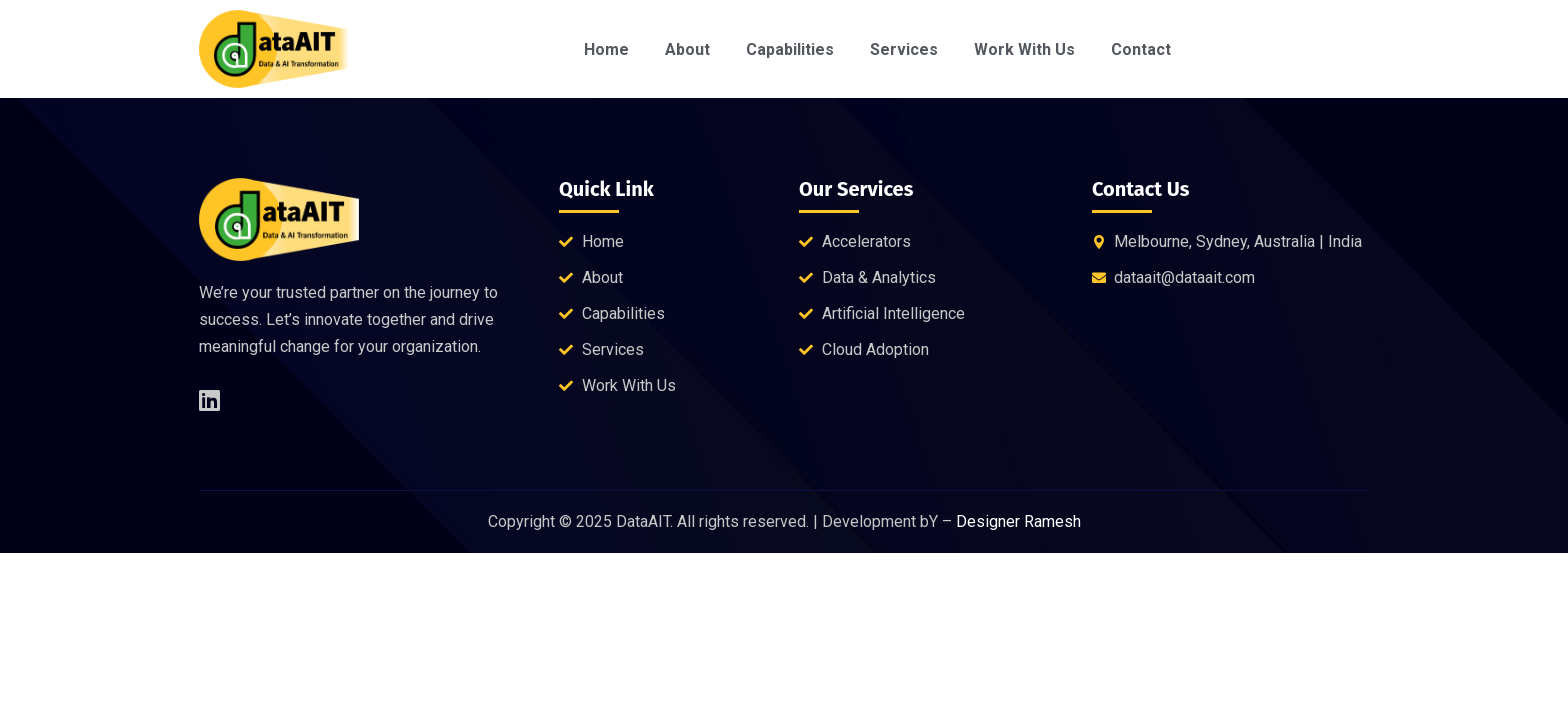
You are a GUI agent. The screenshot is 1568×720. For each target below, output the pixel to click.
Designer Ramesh (1018, 521)
